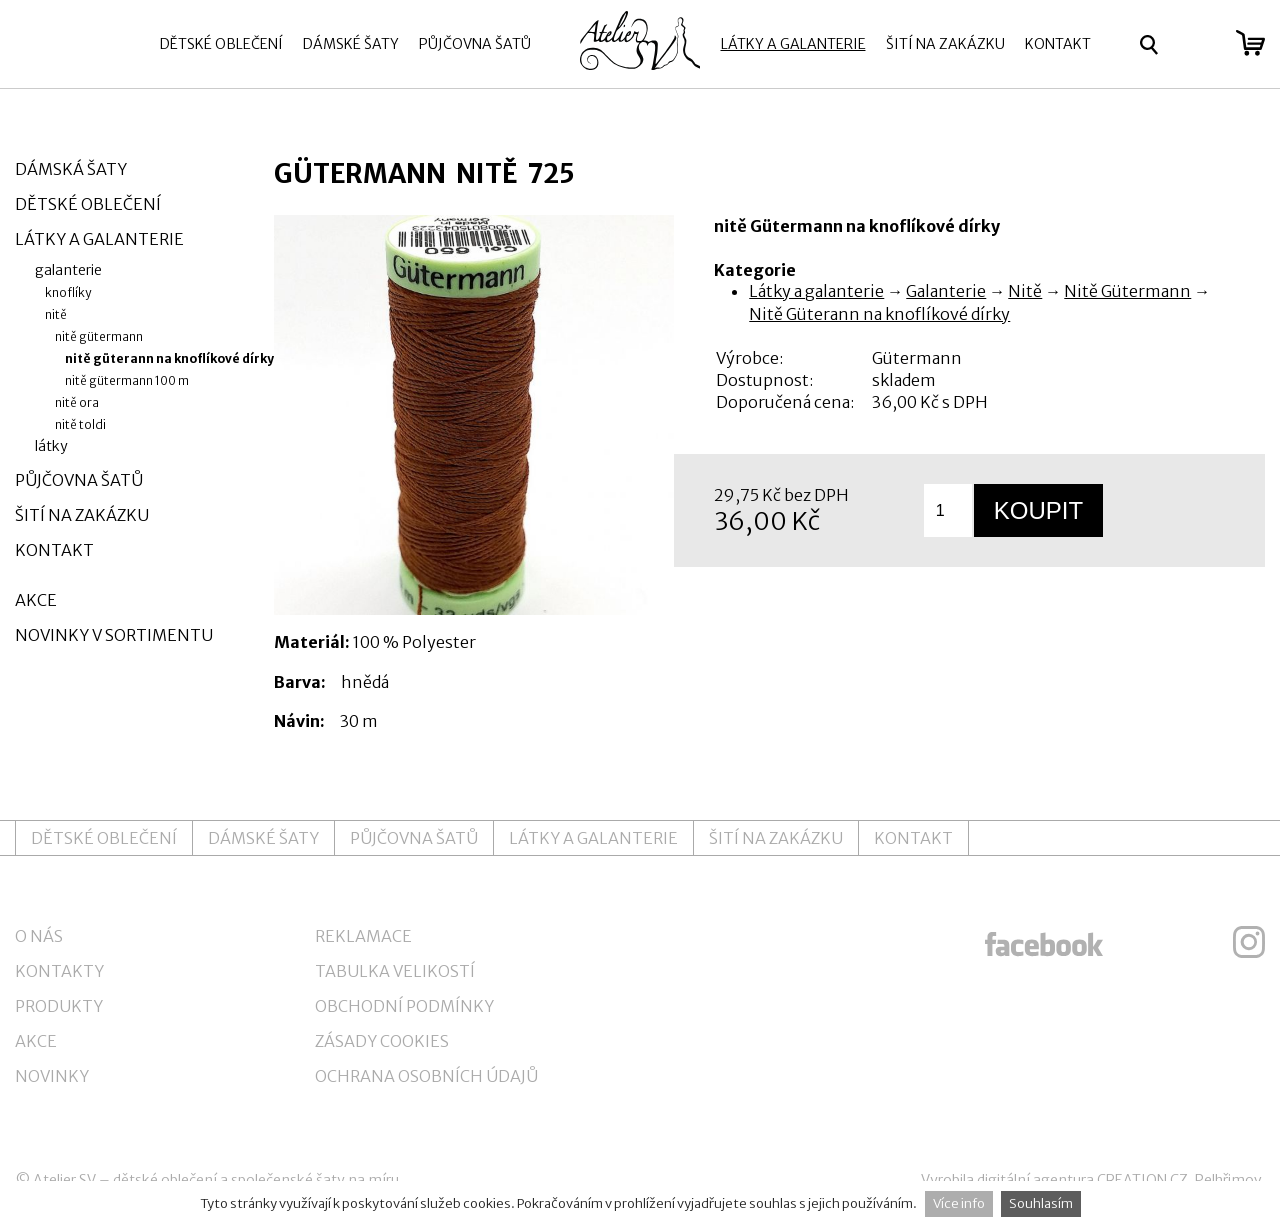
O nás (39, 936)
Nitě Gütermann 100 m (127, 380)
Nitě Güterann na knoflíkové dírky (879, 314)
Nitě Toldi (80, 424)
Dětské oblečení (221, 44)
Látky (51, 446)
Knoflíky (68, 292)
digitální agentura (1035, 1180)
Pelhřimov (1228, 1180)
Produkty (59, 1006)
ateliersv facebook (1044, 942)
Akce (36, 600)
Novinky (52, 1076)
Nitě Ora (77, 402)
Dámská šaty (71, 169)
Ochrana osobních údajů (426, 1076)
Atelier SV (64, 1180)
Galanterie (946, 291)
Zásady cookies (382, 1041)
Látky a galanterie (793, 44)
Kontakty (59, 971)
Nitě (1025, 291)
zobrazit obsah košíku (1250, 43)
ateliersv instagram (1249, 942)
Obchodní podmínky (404, 1006)
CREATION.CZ (1142, 1180)
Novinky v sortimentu (114, 635)
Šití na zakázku (945, 44)
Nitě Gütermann (1127, 291)
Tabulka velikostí (395, 971)
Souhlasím (1041, 1203)
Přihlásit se (1198, 45)
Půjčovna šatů (475, 44)
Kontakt (1058, 44)
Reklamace (363, 936)
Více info (959, 1203)
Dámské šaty (351, 44)
